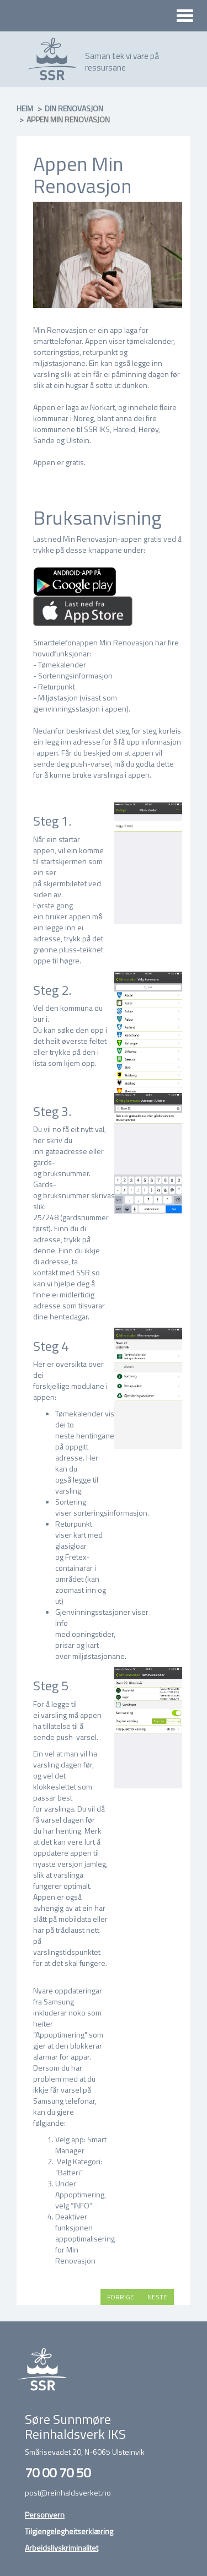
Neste (157, 2297)
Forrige (120, 2297)
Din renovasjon (74, 108)
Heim (25, 108)
